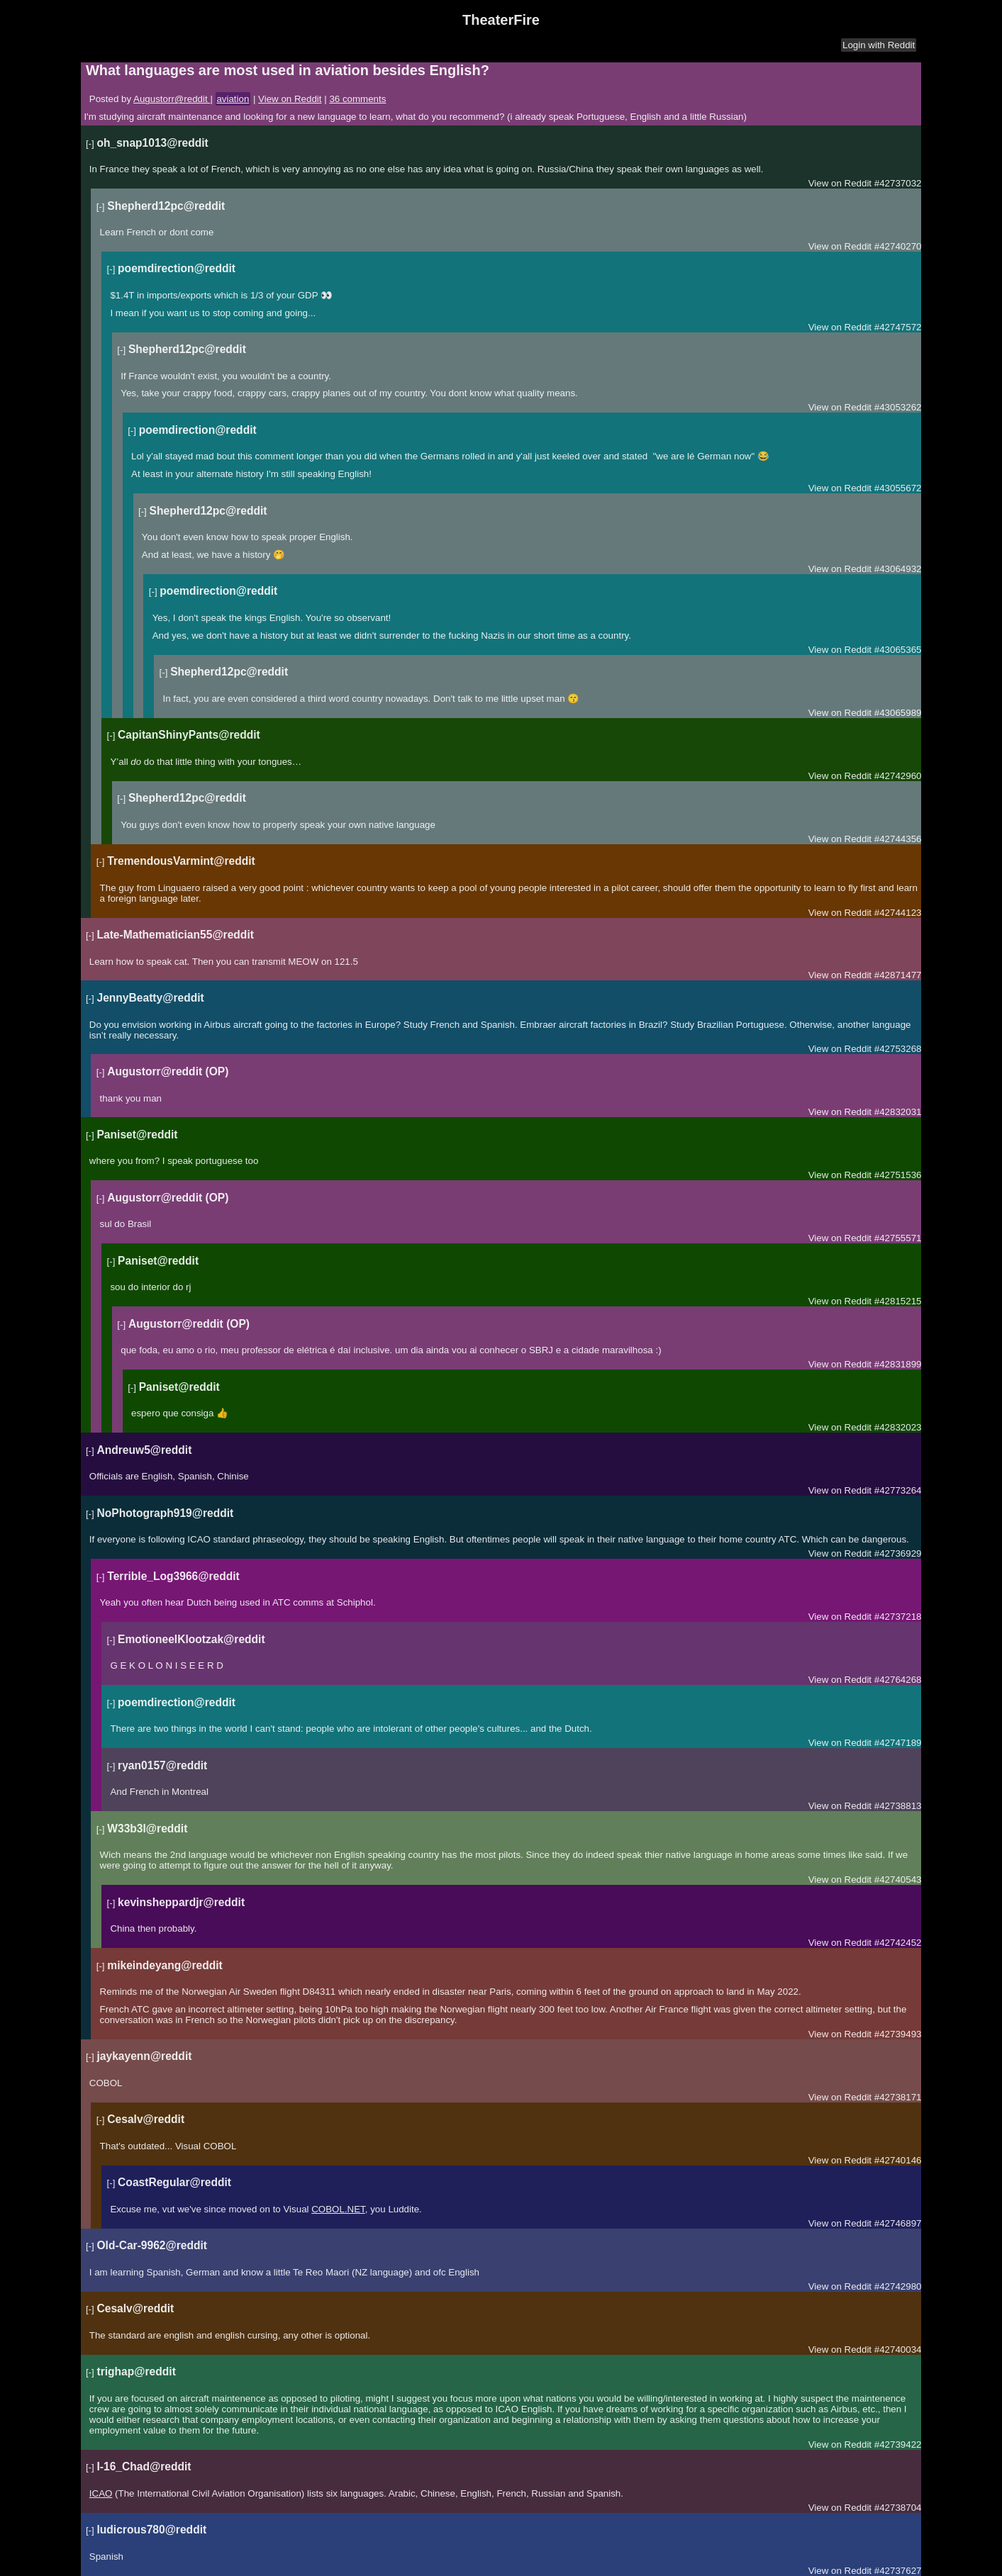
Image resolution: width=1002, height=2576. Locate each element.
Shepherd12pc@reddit (166, 206)
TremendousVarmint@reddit (181, 861)
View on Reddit (289, 99)
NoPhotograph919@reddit (164, 1513)
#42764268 (898, 1679)
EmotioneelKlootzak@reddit (191, 1639)
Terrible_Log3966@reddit (173, 1576)
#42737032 (898, 183)
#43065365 (898, 649)
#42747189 (898, 1742)
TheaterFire (501, 20)
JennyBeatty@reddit (150, 998)
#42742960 (898, 776)
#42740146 (898, 2160)
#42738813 (898, 1806)
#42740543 (898, 1879)
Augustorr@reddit (171, 99)
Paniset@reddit (136, 1135)
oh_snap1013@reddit (152, 143)
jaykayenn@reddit (143, 2056)
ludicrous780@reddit (151, 2530)
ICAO (101, 2493)
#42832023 (898, 1427)
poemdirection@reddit (176, 268)
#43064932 (898, 569)
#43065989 (898, 712)
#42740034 (898, 2349)
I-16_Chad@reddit (143, 2466)
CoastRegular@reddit (174, 2182)
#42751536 (898, 1175)
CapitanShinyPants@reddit (189, 735)
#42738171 (898, 2097)
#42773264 (898, 1490)
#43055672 (898, 488)
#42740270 (898, 246)
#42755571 (898, 1238)
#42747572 (898, 327)
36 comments (357, 99)
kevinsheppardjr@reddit (181, 1902)
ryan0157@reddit (162, 1765)
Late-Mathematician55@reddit (174, 935)
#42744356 (898, 839)
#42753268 (898, 1048)
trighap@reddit (135, 2371)
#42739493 (898, 2034)
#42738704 (898, 2507)
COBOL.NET (338, 2209)
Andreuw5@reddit (143, 1450)
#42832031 (898, 1112)
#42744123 (898, 912)
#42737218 (898, 1616)
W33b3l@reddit (147, 1828)
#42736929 (898, 1553)
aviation (232, 99)
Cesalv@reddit (145, 2119)
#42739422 (898, 2444)
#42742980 (898, 2286)
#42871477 (898, 975)
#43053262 (898, 407)
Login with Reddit (878, 45)
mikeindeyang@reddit (165, 1965)
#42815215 (898, 1301)
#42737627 (898, 2570)
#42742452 (898, 1942)
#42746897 (898, 2223)
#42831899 (898, 1364)
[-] (90, 143)
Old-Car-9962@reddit (151, 2245)
